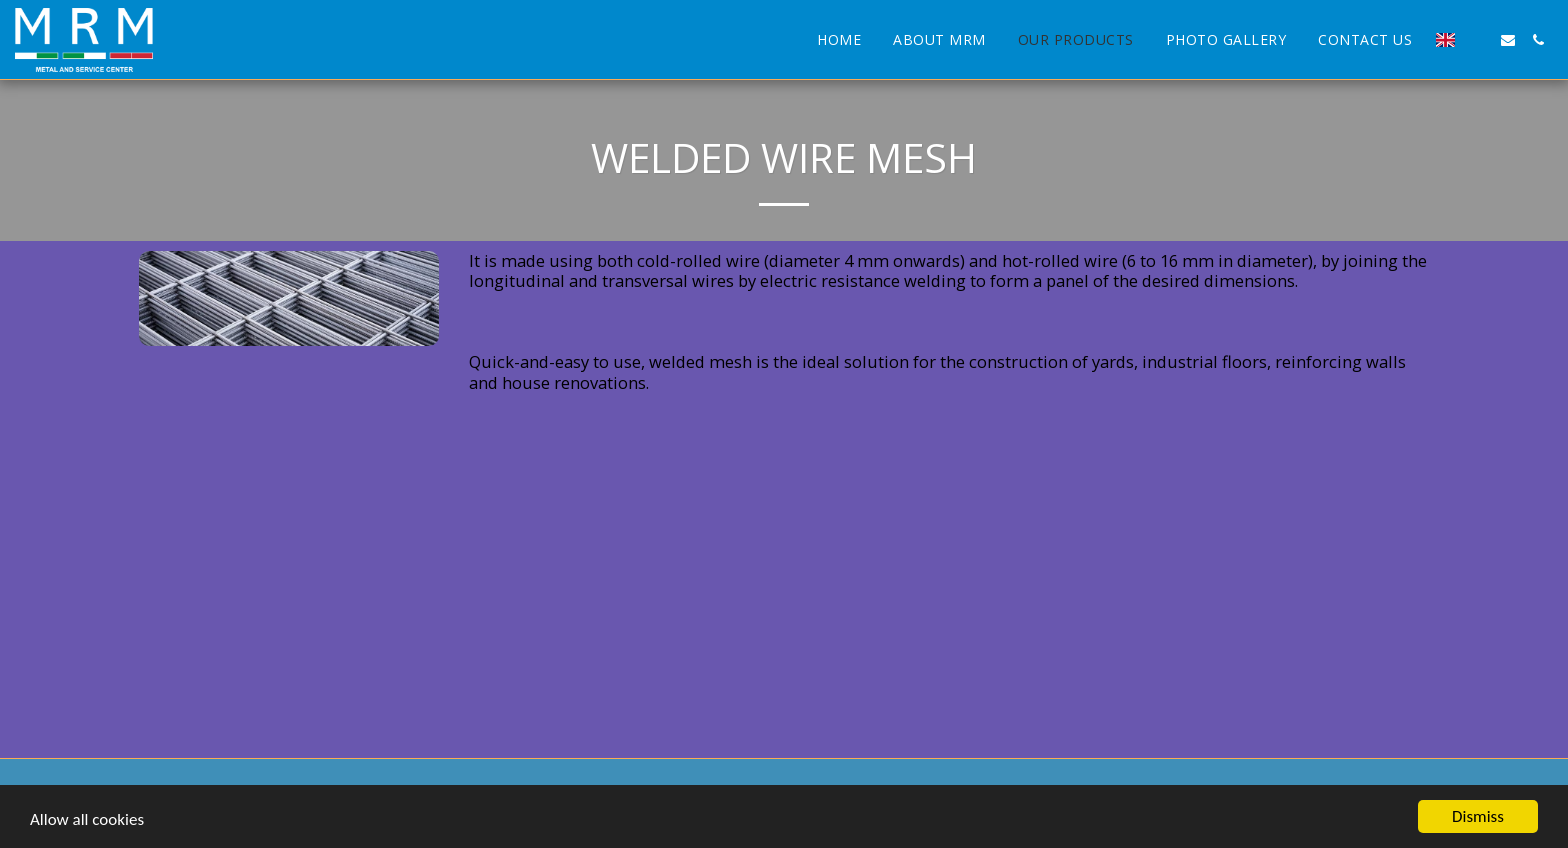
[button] (1478, 40)
